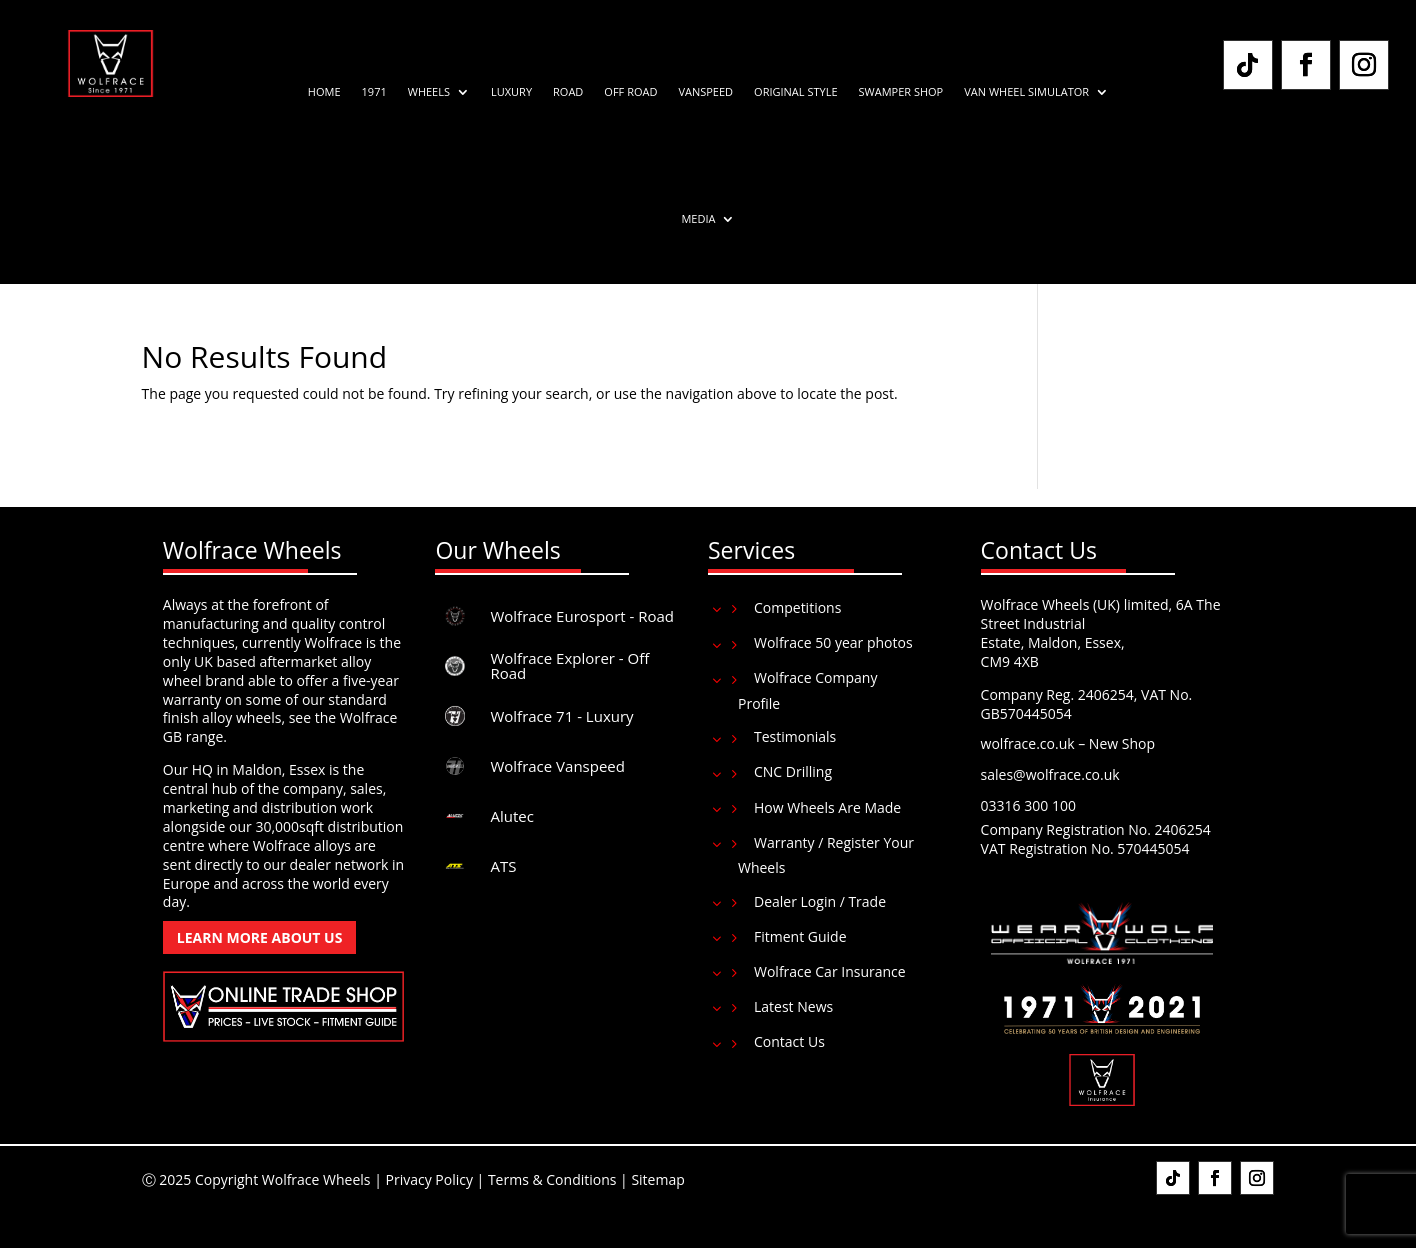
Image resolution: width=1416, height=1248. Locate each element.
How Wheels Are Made (827, 807)
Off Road (630, 92)
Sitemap (657, 1179)
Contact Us (789, 1041)
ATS (503, 866)
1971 (374, 92)
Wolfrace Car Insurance (830, 971)
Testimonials (795, 736)
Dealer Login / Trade (820, 901)
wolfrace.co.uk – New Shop (1068, 743)
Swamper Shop (901, 92)
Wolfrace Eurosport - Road (582, 616)
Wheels (429, 92)
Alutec (511, 816)
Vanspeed (705, 92)
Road (568, 92)
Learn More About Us (260, 937)
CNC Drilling (793, 771)
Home (324, 92)
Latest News (793, 1006)
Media (698, 219)
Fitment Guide (800, 936)
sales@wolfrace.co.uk (1050, 774)
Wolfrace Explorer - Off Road (569, 665)
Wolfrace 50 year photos (833, 642)
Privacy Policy (428, 1179)
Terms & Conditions (552, 1179)
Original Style (795, 92)
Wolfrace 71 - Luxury (561, 716)
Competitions (797, 607)
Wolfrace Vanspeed (557, 766)
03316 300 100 (1028, 805)
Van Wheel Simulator (1026, 92)
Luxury (511, 92)
